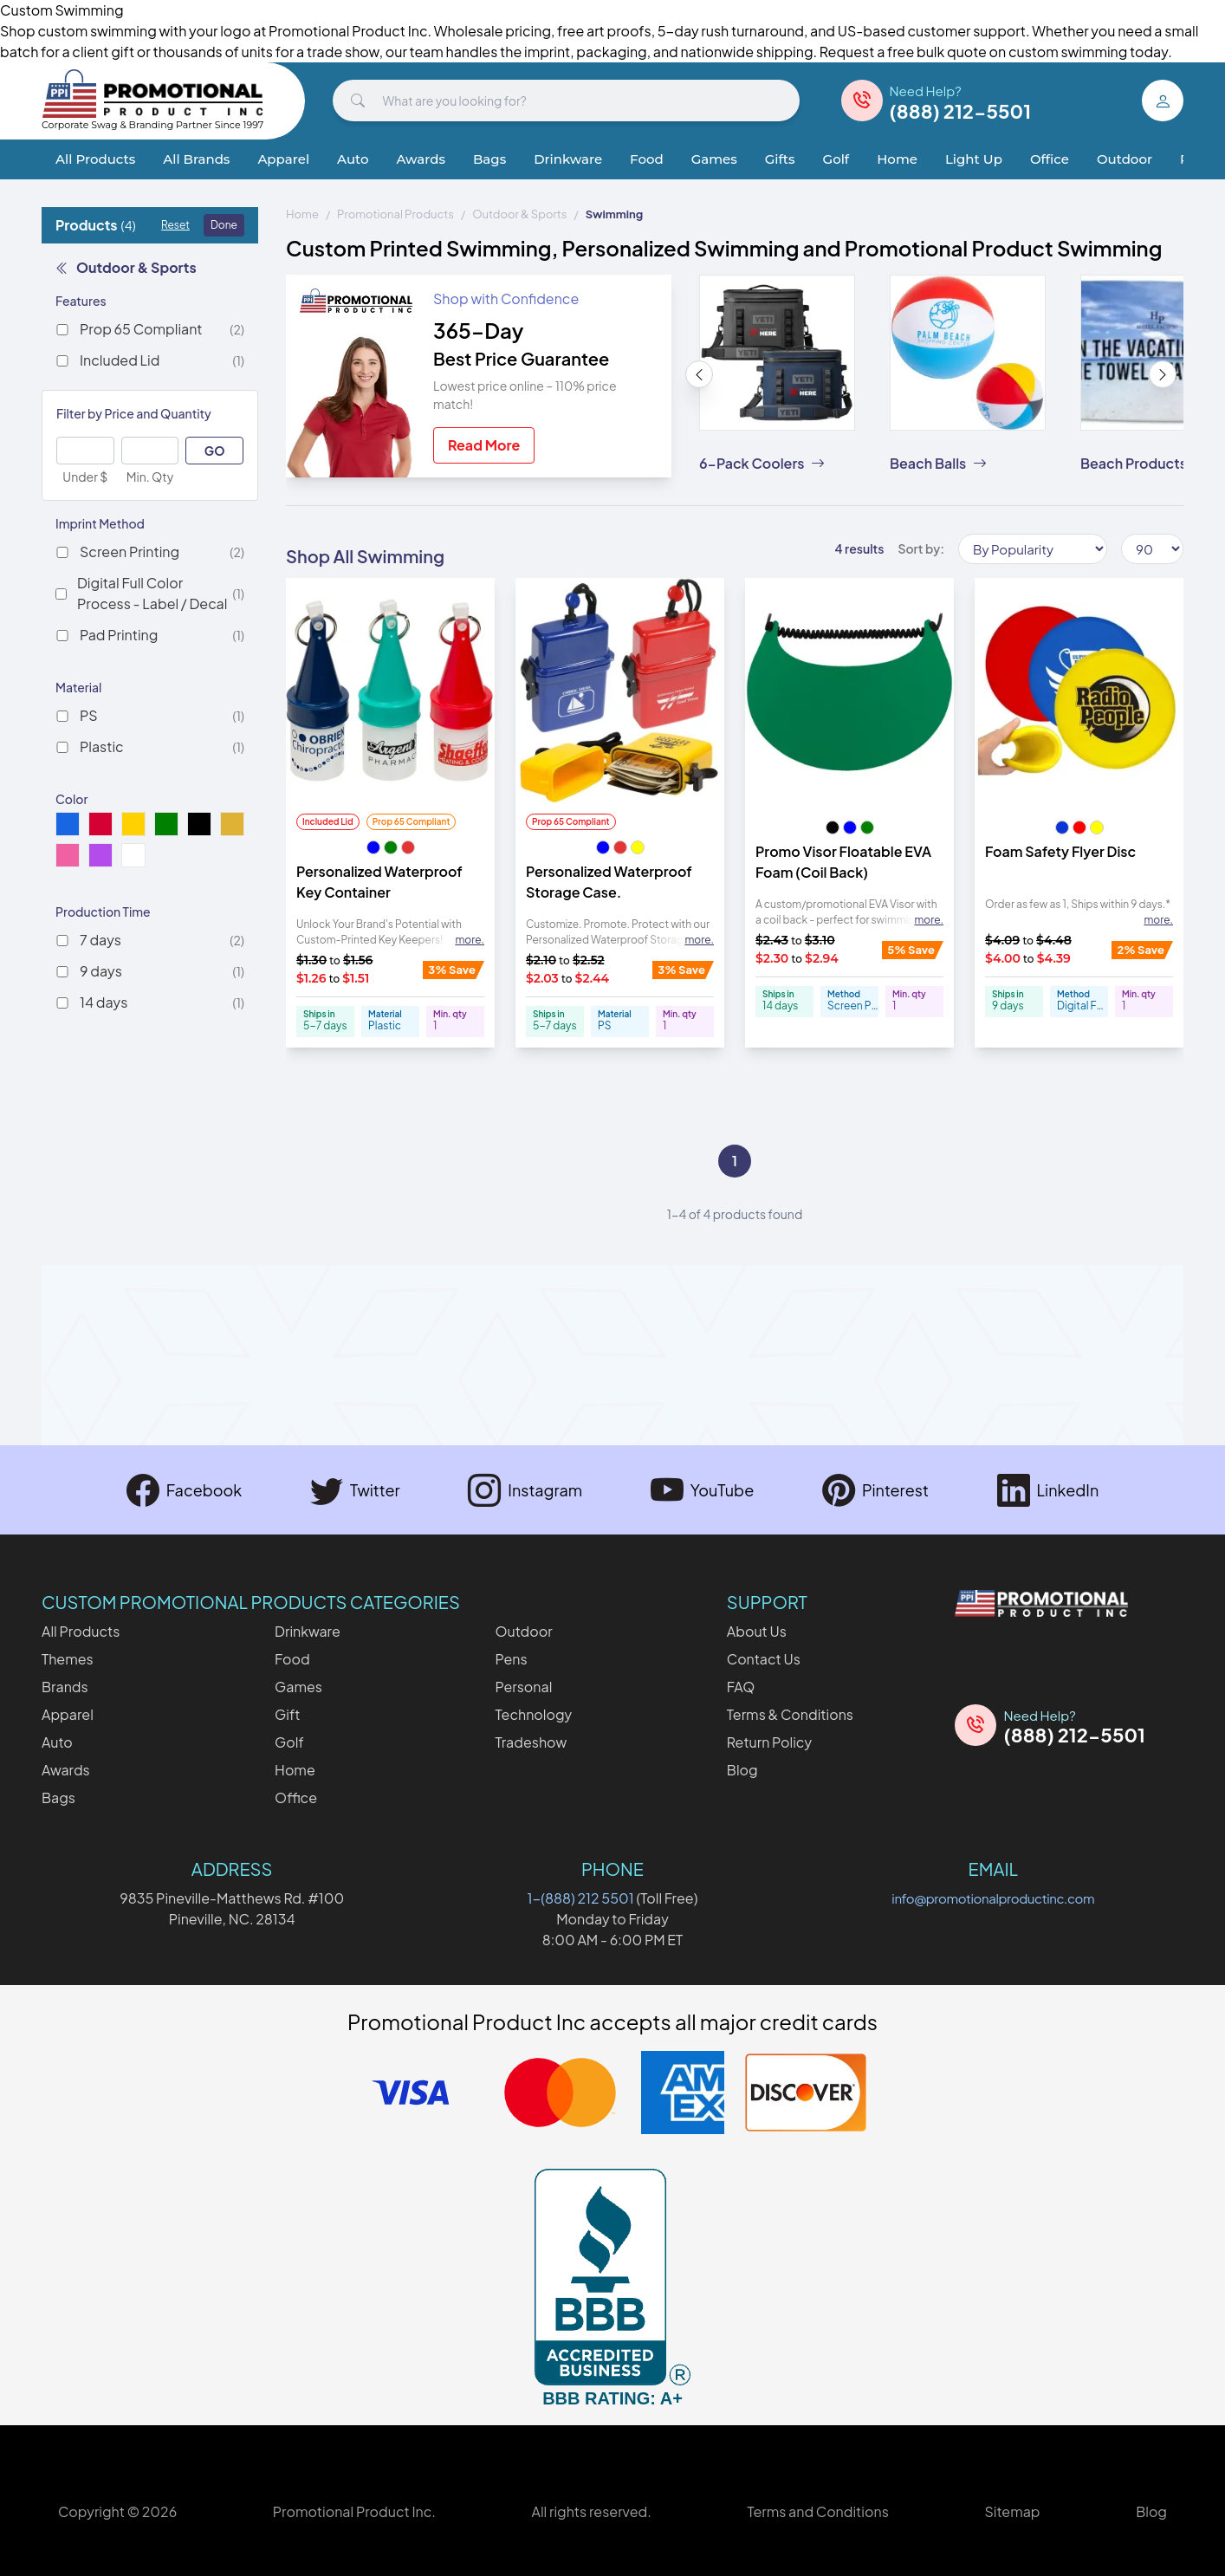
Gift (287, 1714)
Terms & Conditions (790, 1714)
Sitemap (1012, 2511)
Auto (352, 159)
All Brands (196, 159)
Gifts (780, 159)
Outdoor (1124, 159)
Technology (533, 1714)
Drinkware (568, 159)
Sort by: (921, 548)
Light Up (973, 159)
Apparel (283, 159)
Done (224, 224)
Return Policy (769, 1742)
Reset (175, 224)
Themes (68, 1659)
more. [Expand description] (469, 939)
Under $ (84, 476)
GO (214, 450)
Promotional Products (395, 214)
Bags (489, 159)
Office (1049, 159)
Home (897, 159)
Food (647, 159)
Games (714, 159)
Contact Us (763, 1659)
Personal (523, 1686)
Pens (511, 1659)
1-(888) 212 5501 (581, 1898)
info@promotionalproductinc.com (992, 1898)
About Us (757, 1631)
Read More (484, 445)
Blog (742, 1770)
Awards (421, 159)
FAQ (741, 1686)
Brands (65, 1686)
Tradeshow (531, 1742)
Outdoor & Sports (126, 267)
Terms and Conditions (817, 2511)
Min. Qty (150, 476)
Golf (836, 159)
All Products (95, 159)
